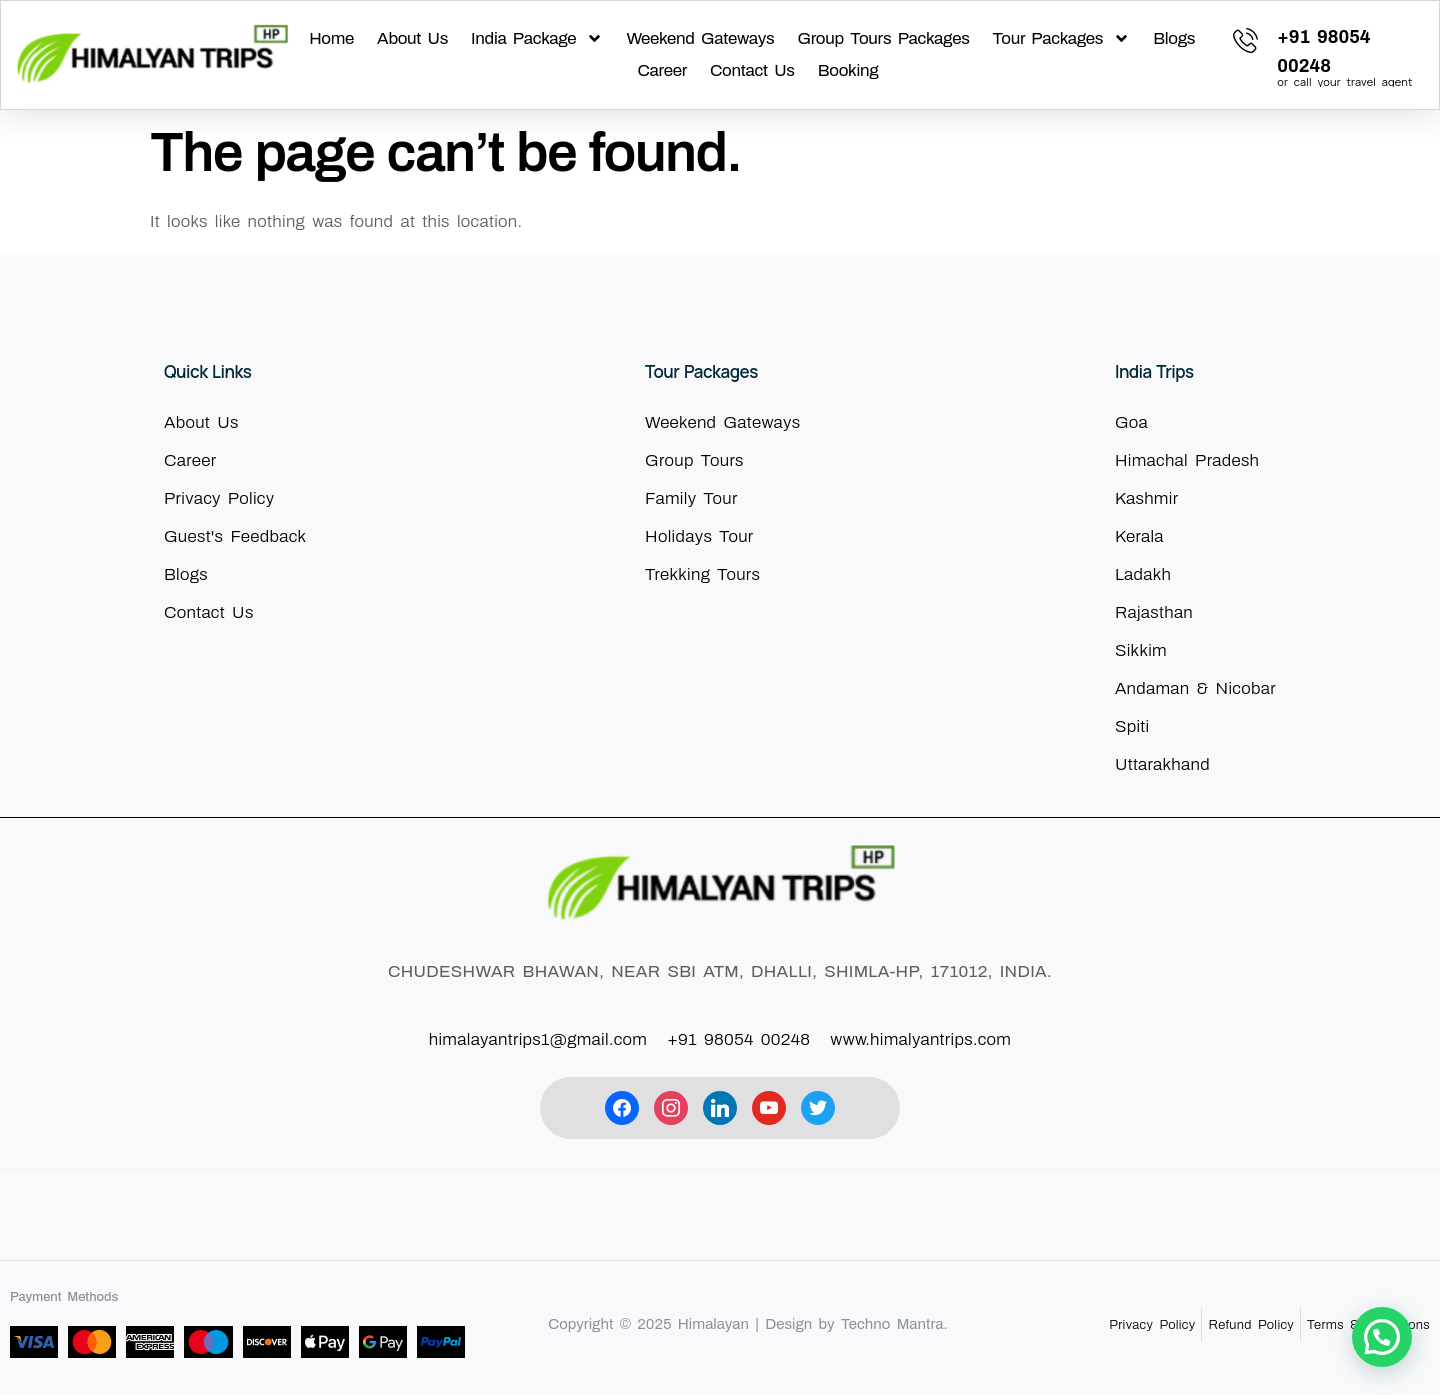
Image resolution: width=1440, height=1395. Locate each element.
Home (331, 38)
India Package (537, 39)
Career (662, 70)
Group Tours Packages (883, 38)
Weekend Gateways (700, 38)
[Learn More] (1323, 55)
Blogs (1174, 38)
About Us (412, 38)
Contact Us (752, 70)
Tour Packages (1062, 39)
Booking (848, 70)
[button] (1382, 1337)
